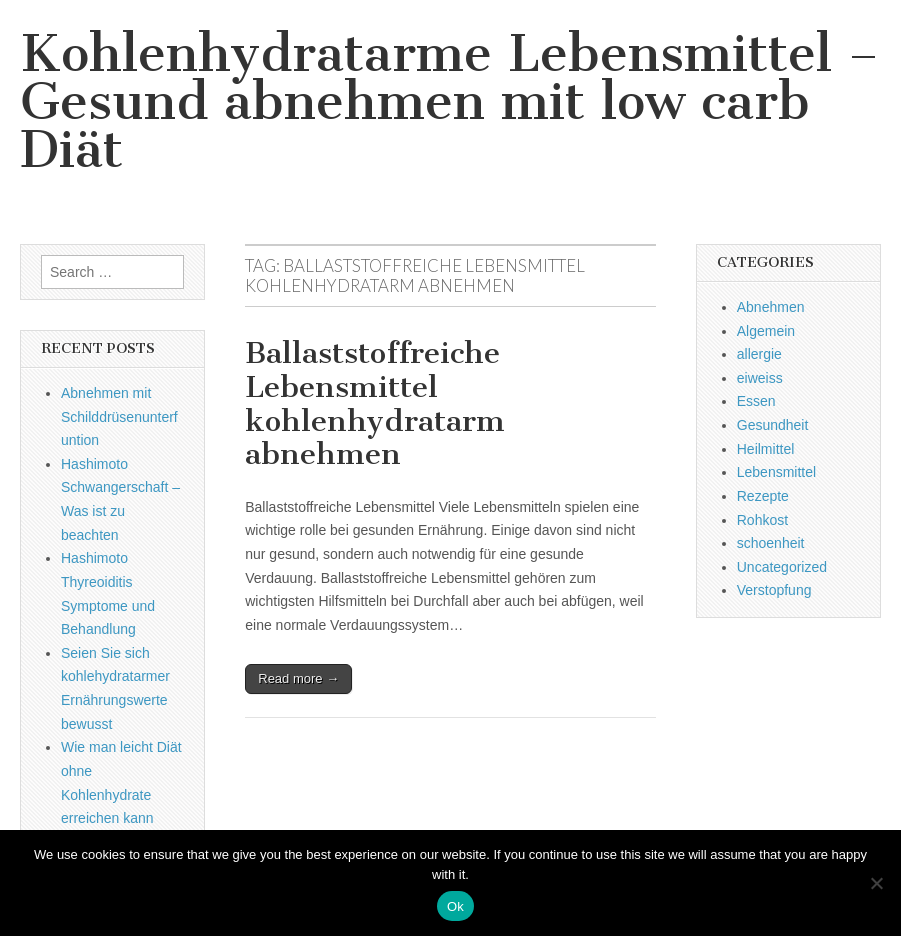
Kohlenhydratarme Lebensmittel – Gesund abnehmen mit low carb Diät (449, 101)
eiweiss (760, 378)
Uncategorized (782, 567)
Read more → (298, 678)
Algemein (766, 331)
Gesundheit (773, 425)
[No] (876, 883)
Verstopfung (774, 590)
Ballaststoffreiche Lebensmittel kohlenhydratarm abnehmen (375, 403)
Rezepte (763, 496)
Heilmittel (766, 449)
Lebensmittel (776, 472)
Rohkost (762, 520)
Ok (455, 906)
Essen (756, 401)
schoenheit (771, 543)
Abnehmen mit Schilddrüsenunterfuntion (119, 416)
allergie (759, 354)
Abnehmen (771, 307)
